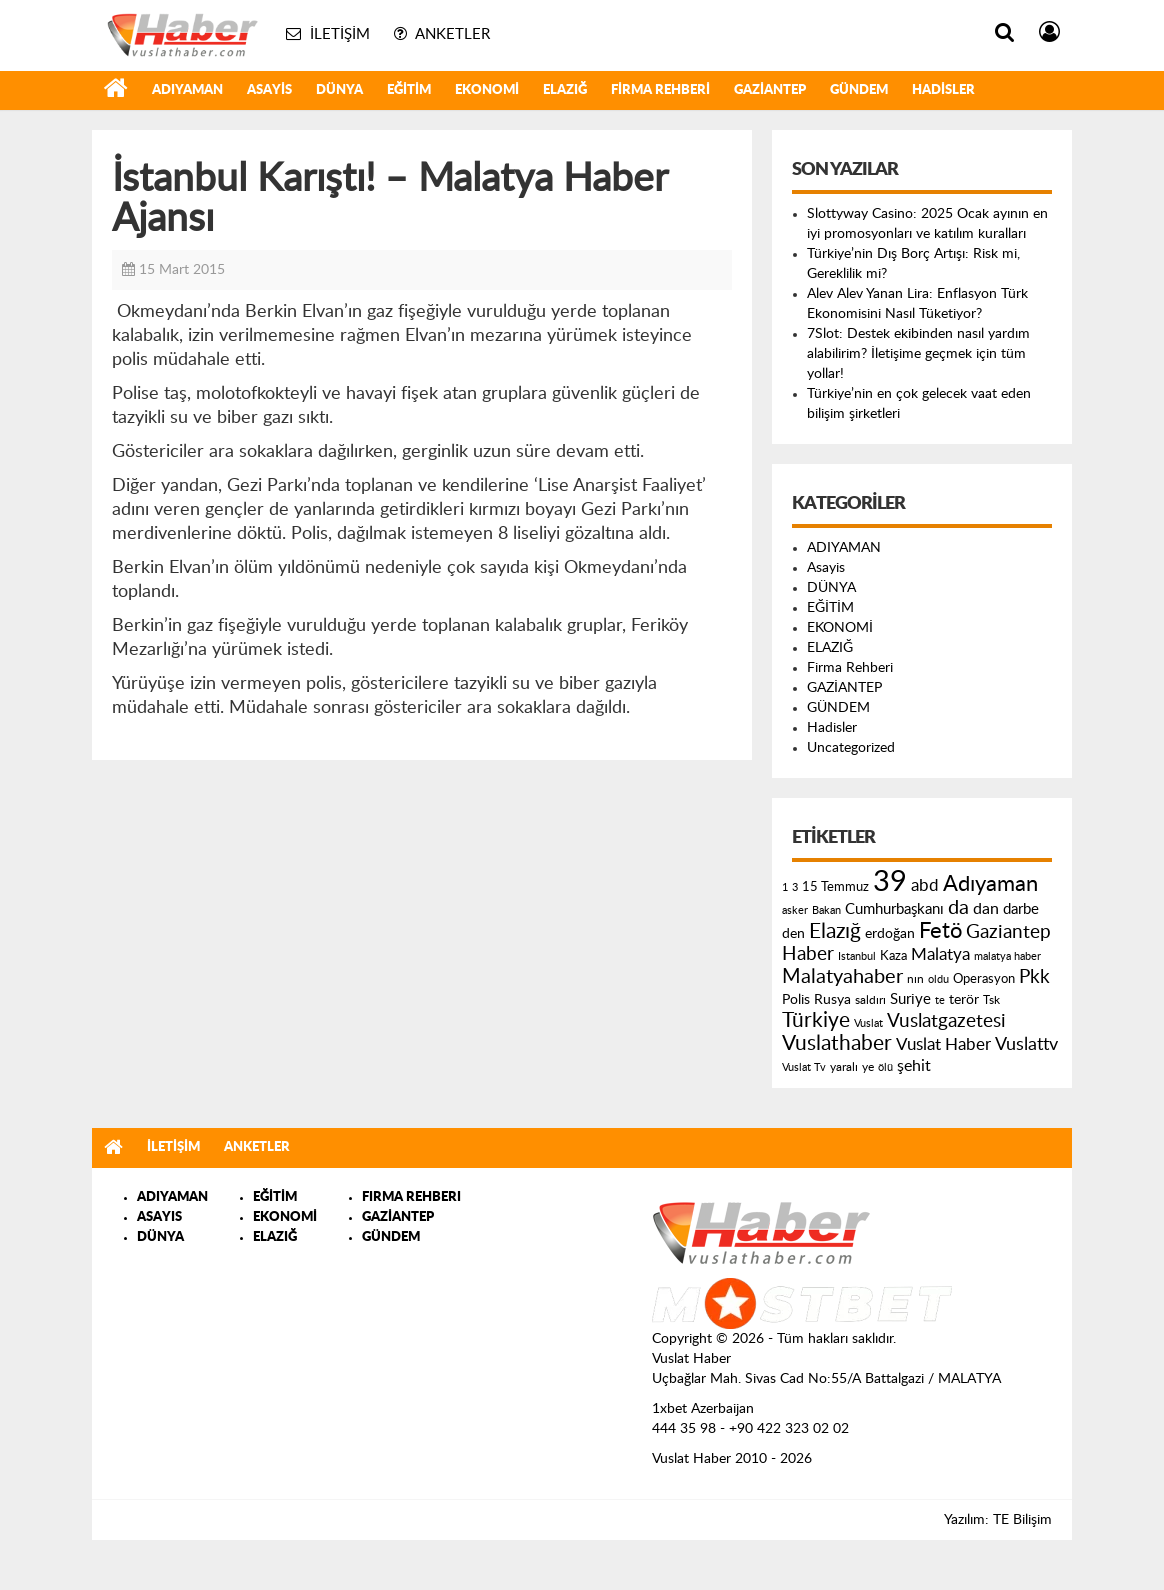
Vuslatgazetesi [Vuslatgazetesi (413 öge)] (946, 1021)
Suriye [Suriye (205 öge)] (910, 999)
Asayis (269, 90)
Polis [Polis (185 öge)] (796, 1000)
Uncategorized (851, 748)
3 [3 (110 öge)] (795, 887)
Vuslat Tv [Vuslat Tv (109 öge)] (804, 1067)
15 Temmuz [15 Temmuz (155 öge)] (835, 887)
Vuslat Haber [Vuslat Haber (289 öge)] (943, 1044)
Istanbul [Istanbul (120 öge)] (857, 956)
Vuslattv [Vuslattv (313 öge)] (1026, 1044)
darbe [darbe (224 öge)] (1021, 909)
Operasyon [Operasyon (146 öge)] (984, 979)
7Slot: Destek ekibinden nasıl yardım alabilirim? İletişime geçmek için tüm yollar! (918, 354)
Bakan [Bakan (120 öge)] (826, 910)
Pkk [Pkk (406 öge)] (1034, 977)
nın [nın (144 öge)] (915, 979)
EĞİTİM (409, 90)
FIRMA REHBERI (411, 1197)
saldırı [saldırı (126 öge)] (870, 1000)
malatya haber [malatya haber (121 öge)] (1007, 956)
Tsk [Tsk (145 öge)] (991, 1000)
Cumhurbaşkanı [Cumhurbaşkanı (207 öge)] (894, 909)
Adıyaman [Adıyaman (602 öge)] (990, 884)
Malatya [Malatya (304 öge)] (940, 954)
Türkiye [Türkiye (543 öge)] (816, 1020)
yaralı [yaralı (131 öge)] (844, 1067)
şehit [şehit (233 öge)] (914, 1066)
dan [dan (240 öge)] (986, 909)
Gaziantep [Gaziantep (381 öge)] (1008, 932)
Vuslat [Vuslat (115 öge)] (868, 1023)
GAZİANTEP (770, 90)
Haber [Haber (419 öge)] (808, 954)
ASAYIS (159, 1217)
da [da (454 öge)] (958, 908)
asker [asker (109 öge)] (795, 910)
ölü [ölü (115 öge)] (885, 1067)
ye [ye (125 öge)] (868, 1067)
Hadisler (943, 90)
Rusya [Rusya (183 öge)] (832, 1000)
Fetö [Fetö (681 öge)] (940, 931)
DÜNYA (339, 90)
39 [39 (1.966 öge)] (890, 882)
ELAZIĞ (565, 90)
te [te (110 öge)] (940, 1000)
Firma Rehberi (660, 90)
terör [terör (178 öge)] (964, 1000)
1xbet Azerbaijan (703, 1409)
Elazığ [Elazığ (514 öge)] (835, 931)
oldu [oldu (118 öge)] (938, 979)
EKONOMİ (487, 90)
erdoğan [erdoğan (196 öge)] (890, 933)
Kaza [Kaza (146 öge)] (893, 956)
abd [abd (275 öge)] (925, 886)
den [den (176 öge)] (793, 934)
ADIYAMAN (187, 90)
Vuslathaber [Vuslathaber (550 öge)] (837, 1043)
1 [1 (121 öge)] (785, 887)
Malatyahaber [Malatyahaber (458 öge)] (842, 977)
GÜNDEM (859, 90)
